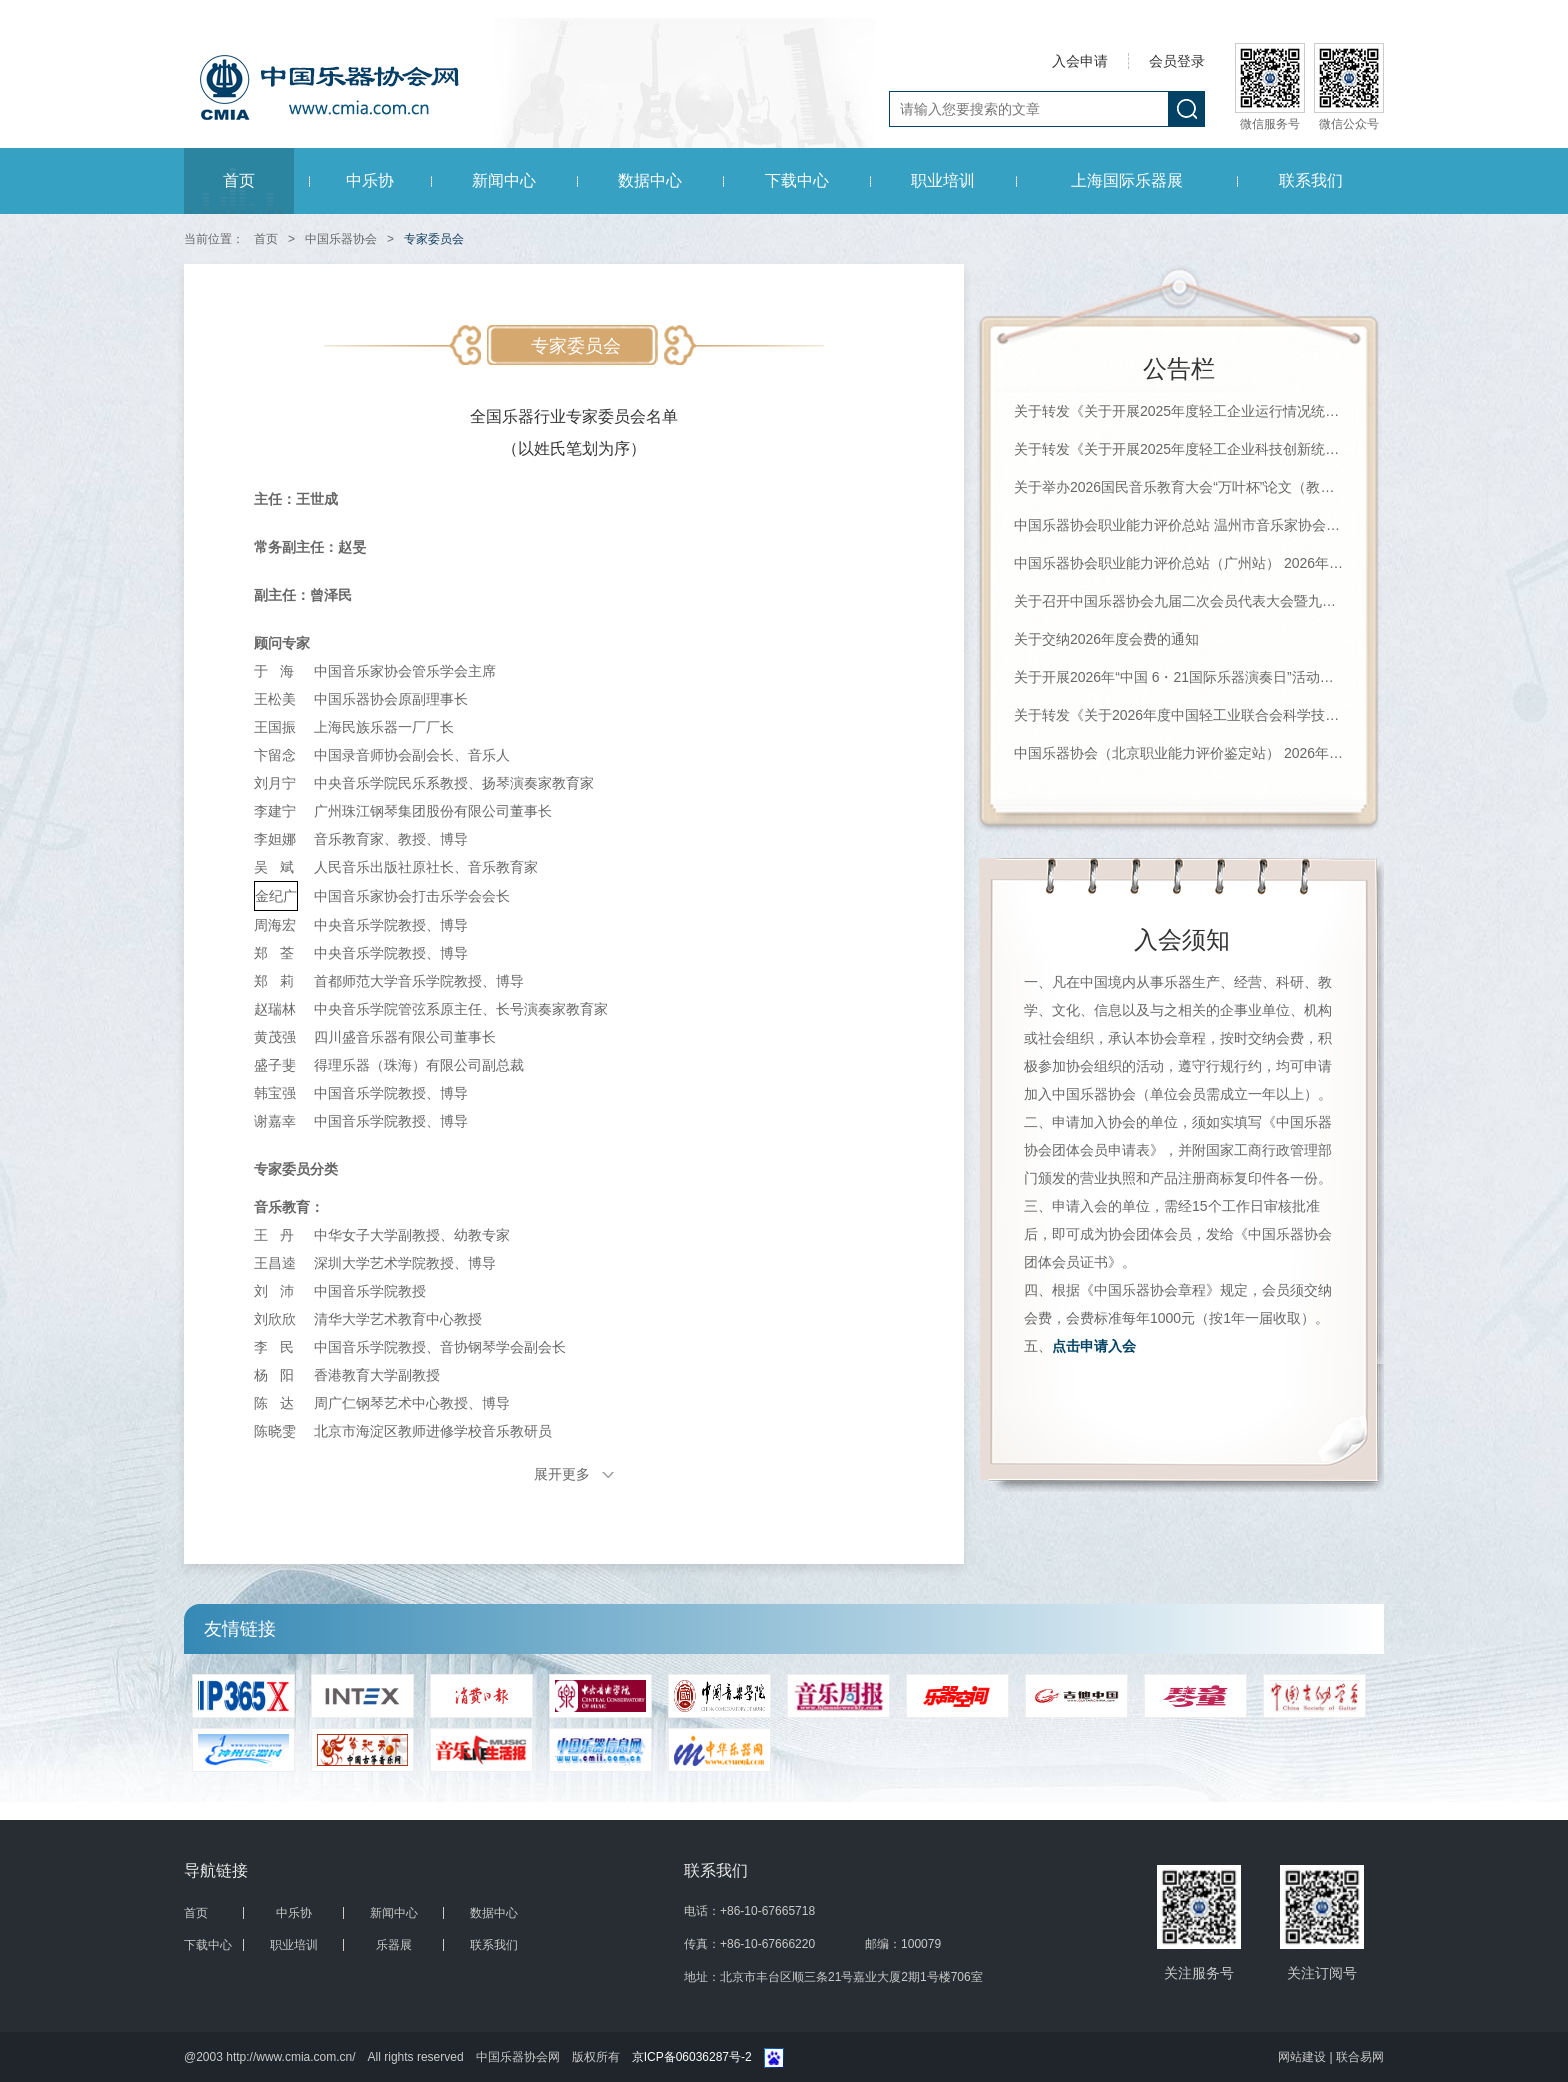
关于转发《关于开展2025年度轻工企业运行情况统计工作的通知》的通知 (1179, 411)
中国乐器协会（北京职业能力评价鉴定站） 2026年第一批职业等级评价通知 (1179, 753)
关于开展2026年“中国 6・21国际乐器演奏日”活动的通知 (1179, 677)
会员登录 (1177, 61)
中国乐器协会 (341, 239)
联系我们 (1311, 180)
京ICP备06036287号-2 (692, 2057)
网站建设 (1303, 2057)
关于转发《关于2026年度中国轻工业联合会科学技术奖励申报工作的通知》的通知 (1179, 715)
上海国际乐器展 (1127, 180)
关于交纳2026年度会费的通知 (1106, 639)
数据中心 (650, 180)
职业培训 (943, 180)
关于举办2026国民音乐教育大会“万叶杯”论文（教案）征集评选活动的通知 (1179, 487)
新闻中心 (504, 180)
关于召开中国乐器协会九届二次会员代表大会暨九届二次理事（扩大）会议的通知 (1179, 601)
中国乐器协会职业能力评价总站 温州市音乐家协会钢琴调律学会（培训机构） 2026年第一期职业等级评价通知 (1179, 525)
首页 (239, 180)
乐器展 (394, 1945)
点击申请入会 (1094, 1346)
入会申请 (1080, 61)
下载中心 (797, 180)
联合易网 (1360, 2057)
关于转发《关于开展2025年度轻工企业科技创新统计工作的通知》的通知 (1179, 449)
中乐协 (370, 180)
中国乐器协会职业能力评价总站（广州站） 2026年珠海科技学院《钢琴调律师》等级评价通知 (1179, 563)
